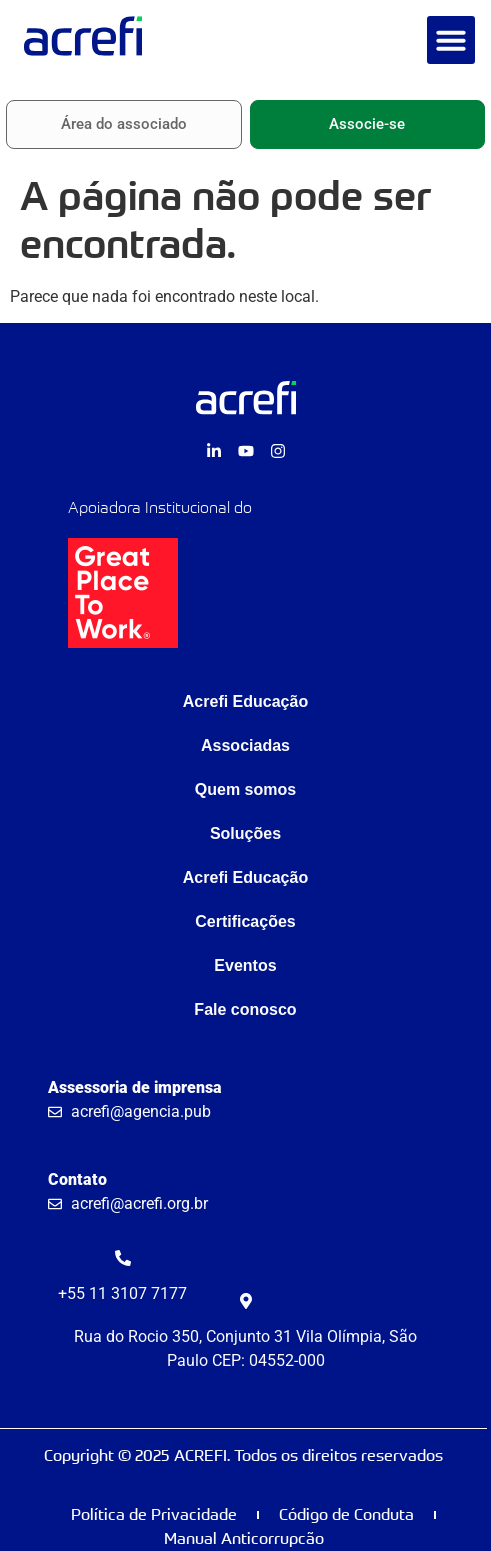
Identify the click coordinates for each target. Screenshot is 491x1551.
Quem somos (245, 789)
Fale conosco (245, 1009)
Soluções (245, 833)
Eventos (245, 965)
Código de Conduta (346, 1514)
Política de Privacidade (154, 1514)
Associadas (245, 745)
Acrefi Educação (245, 701)
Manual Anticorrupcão (244, 1538)
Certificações (245, 921)
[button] (451, 40)
